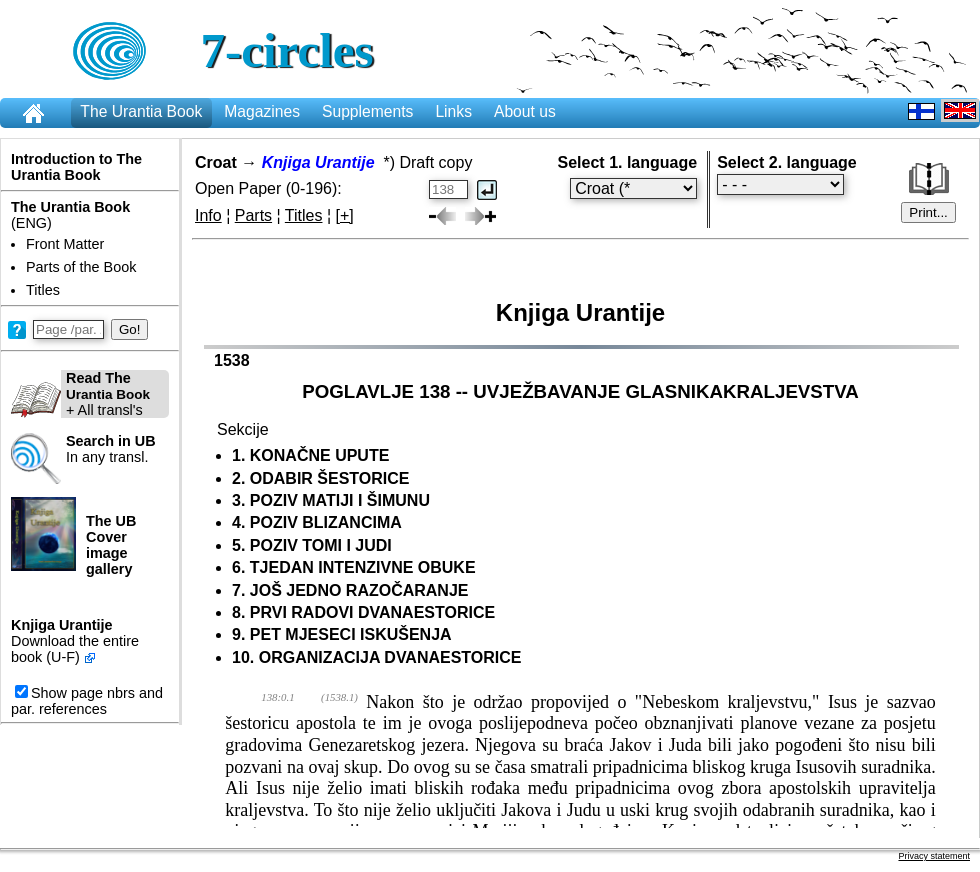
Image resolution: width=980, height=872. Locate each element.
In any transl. (111, 449)
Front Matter (65, 244)
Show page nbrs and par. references (87, 701)
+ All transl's (80, 394)
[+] (345, 215)
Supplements (367, 111)
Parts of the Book (81, 267)
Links (453, 111)
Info (208, 215)
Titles (43, 290)
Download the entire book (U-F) (75, 649)
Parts (253, 215)
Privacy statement (934, 856)
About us (525, 111)
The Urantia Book (141, 111)
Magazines (262, 111)
